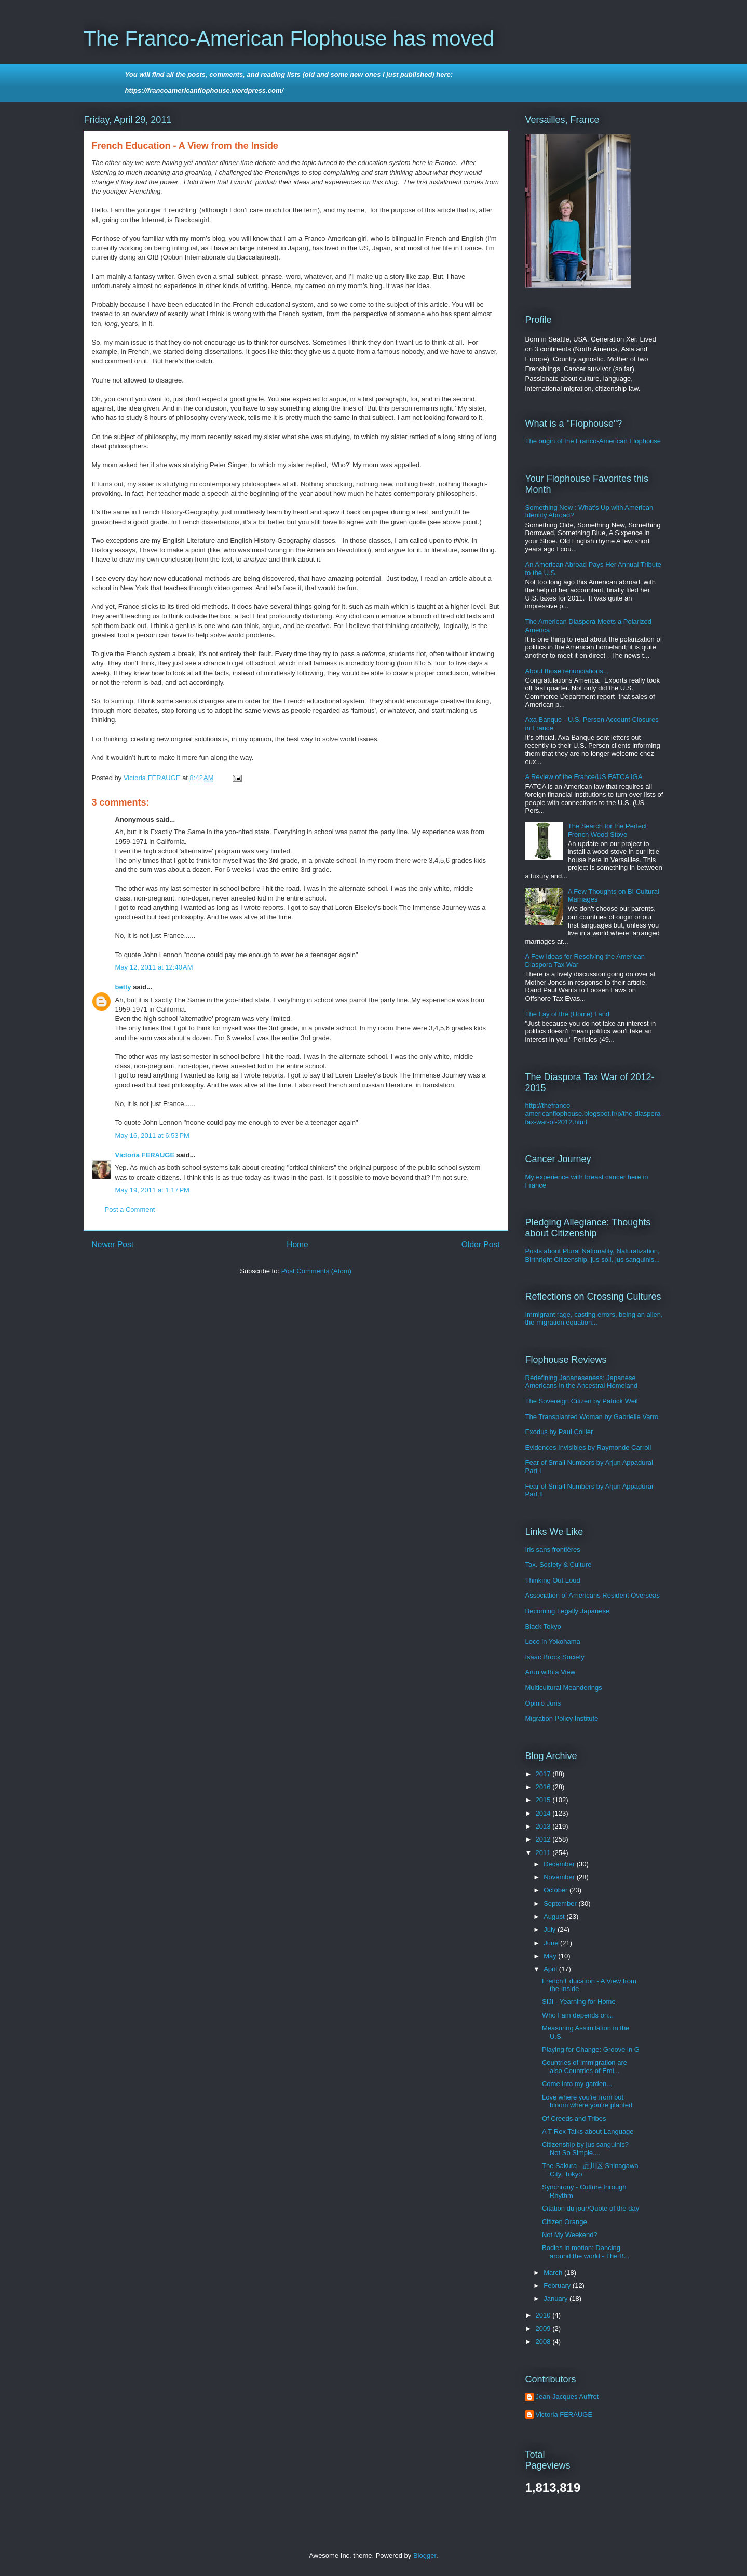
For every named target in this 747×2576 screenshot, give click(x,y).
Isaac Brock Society (555, 1657)
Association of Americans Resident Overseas (592, 1595)
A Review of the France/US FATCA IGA (584, 777)
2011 (544, 1853)
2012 (544, 1839)
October (556, 1890)
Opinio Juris (543, 1703)
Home (297, 1244)
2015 (544, 1800)
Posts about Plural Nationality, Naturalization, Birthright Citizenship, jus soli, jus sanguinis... (592, 1255)
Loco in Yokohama (552, 1641)
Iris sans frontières (552, 1549)
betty (123, 987)
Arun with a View (550, 1672)
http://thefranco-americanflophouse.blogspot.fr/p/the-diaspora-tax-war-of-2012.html (594, 1113)
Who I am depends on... (578, 2015)
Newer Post (113, 1244)
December (560, 1864)
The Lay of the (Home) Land (567, 1014)
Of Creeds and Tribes (574, 2118)
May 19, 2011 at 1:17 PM (152, 1190)
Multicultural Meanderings (563, 1688)
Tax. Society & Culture (558, 1565)
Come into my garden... (577, 2084)
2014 (544, 1813)
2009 (544, 2329)
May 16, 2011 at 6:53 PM (152, 1135)
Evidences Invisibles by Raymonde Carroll (588, 1447)
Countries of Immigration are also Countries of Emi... (584, 2067)
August (555, 1916)
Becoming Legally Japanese (567, 1611)
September (561, 1903)
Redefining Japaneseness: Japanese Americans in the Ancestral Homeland (581, 1382)
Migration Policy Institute (562, 1718)
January (556, 2298)
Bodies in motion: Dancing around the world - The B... (586, 2252)
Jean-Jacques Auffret (567, 2397)
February (558, 2285)
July (551, 1929)
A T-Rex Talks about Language (588, 2131)
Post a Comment (130, 1210)
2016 (544, 1787)
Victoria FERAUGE (145, 1155)
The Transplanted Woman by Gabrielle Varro (592, 1417)
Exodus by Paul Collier (559, 1432)
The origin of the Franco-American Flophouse (593, 441)
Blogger (424, 2555)
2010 (544, 2315)
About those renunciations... (567, 671)
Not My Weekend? (569, 2235)
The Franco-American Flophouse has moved (289, 38)
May (551, 1956)
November (560, 1877)
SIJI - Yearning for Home (579, 2002)
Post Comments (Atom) (316, 1271)
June (552, 1943)
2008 (544, 2342)
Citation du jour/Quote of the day (590, 2208)
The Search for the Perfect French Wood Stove (607, 830)
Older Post (480, 1244)
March (554, 2273)
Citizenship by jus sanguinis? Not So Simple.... (585, 2149)
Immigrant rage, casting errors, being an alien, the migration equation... (594, 1319)
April (551, 1969)
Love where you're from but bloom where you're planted (587, 2101)
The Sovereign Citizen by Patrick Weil (581, 1401)
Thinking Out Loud (552, 1580)
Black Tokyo (543, 1626)
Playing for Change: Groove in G (591, 2049)
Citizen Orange (564, 2222)
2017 (544, 1774)
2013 (544, 1826)
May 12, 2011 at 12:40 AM (154, 967)
